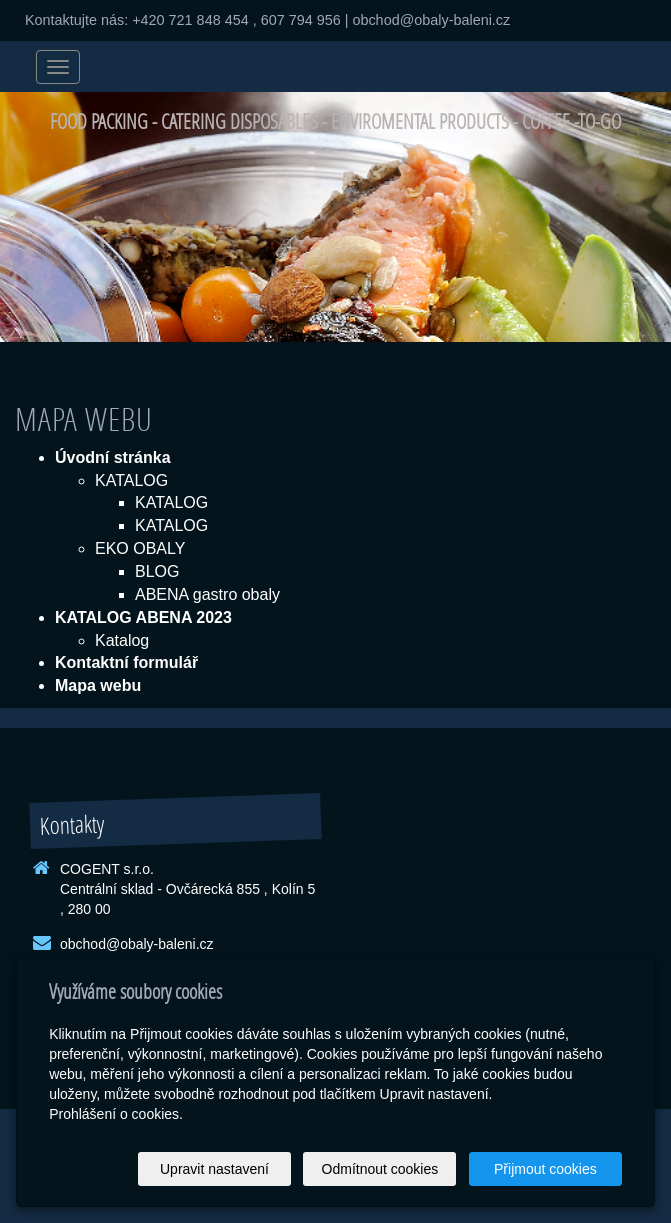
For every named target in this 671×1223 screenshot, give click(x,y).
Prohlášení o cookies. (116, 1114)
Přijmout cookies (545, 1169)
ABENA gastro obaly (207, 594)
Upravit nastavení (214, 1169)
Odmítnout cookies (380, 1169)
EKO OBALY (140, 548)
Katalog (122, 640)
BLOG (157, 571)
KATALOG (131, 480)
